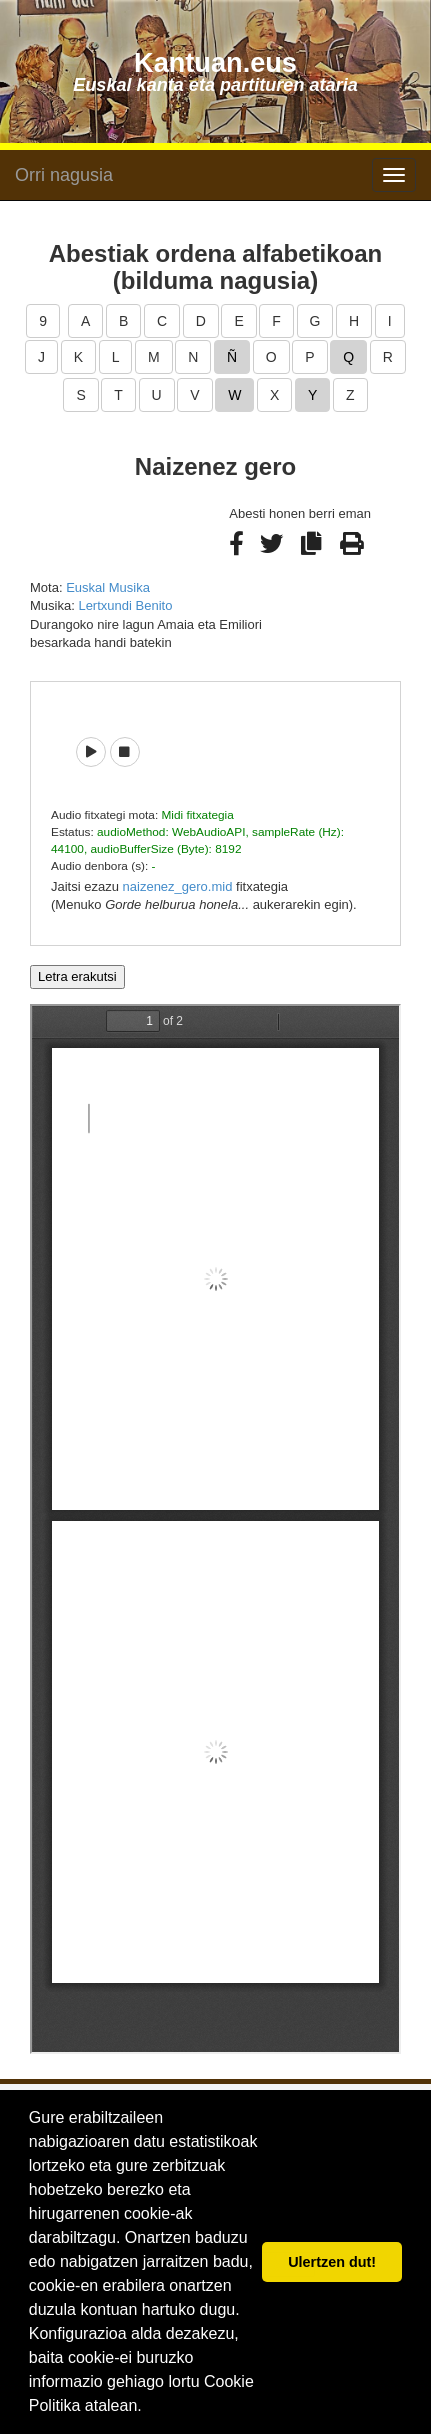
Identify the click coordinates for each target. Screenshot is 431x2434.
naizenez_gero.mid (178, 886)
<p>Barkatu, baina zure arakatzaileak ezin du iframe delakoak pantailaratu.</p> (215, 1529)
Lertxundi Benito (125, 605)
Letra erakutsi (77, 976)
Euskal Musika (108, 587)
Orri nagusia (64, 175)
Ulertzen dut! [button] (332, 2262)
